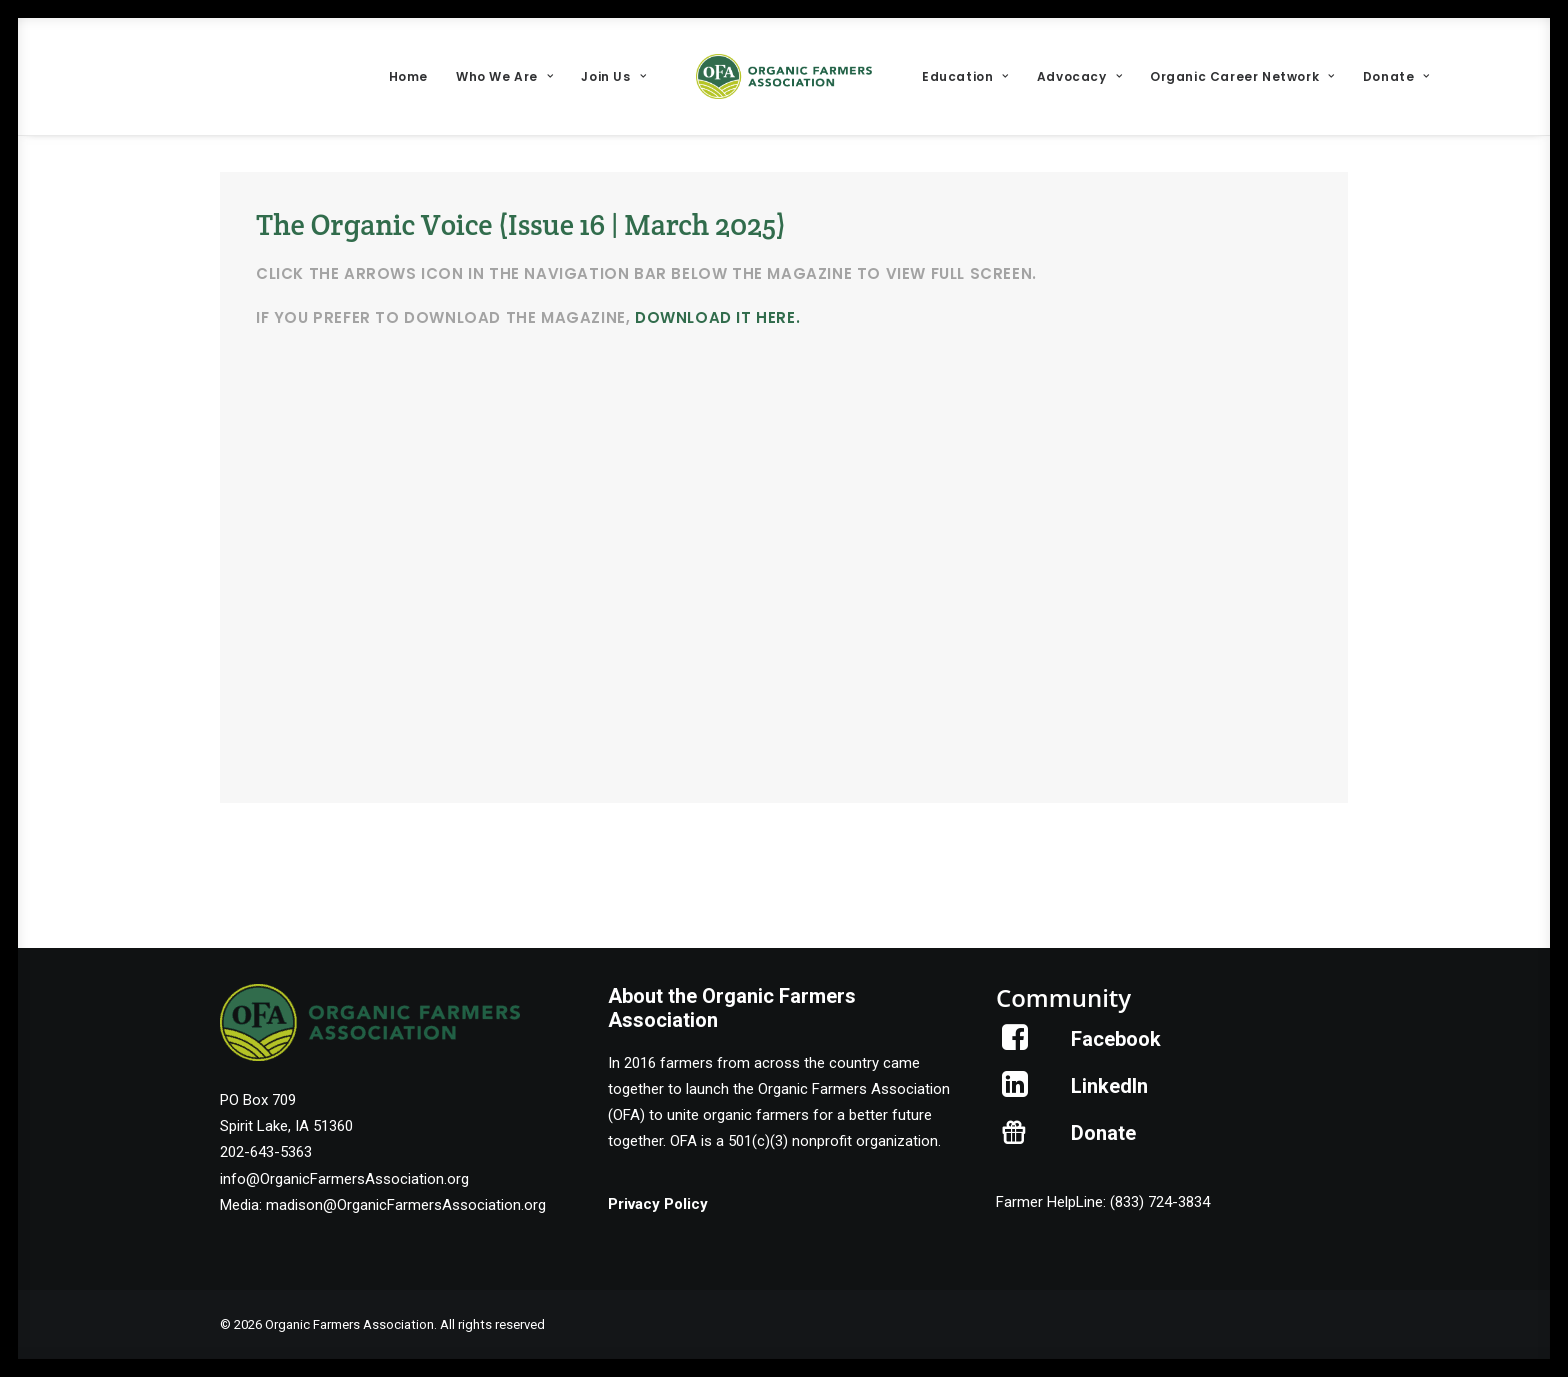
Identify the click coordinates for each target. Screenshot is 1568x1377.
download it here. (717, 317)
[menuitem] (408, 76)
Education (965, 76)
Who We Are (504, 76)
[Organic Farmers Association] (784, 76)
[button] (1015, 1045)
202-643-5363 (266, 1152)
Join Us (613, 76)
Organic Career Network (1242, 76)
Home (408, 76)
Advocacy (1079, 76)
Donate (1396, 76)
